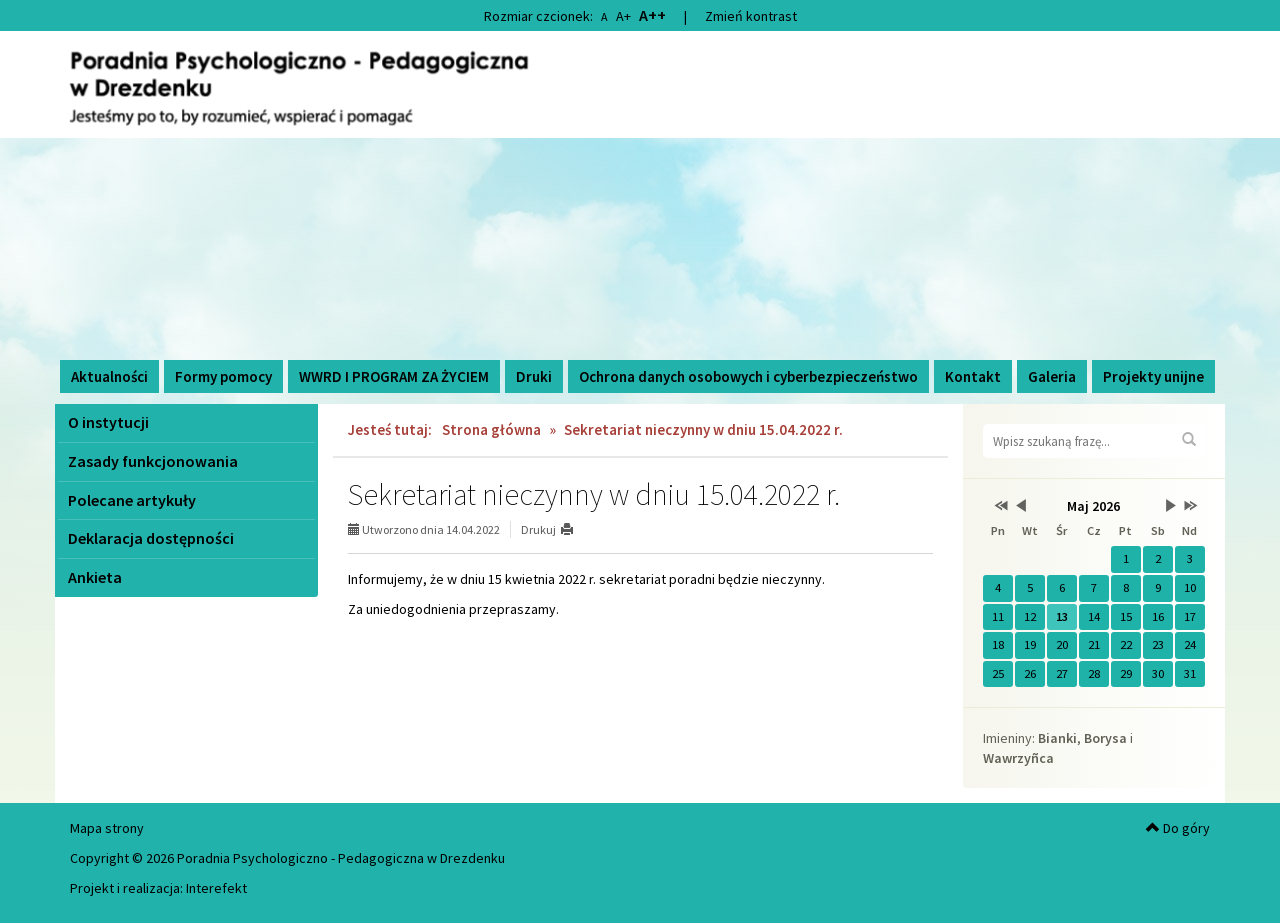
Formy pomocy (223, 376)
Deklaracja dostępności (151, 538)
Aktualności (109, 376)
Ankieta (95, 577)
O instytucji (108, 422)
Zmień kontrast (751, 16)
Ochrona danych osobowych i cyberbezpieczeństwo (748, 376)
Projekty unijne (1153, 376)
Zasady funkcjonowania (153, 461)
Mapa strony (107, 828)
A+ (623, 16)
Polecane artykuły (132, 500)
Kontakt (973, 376)
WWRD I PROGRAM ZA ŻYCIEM (394, 376)
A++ (652, 15)
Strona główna (491, 429)
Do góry (1178, 828)
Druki (534, 376)
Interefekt (216, 888)
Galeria (1052, 376)
